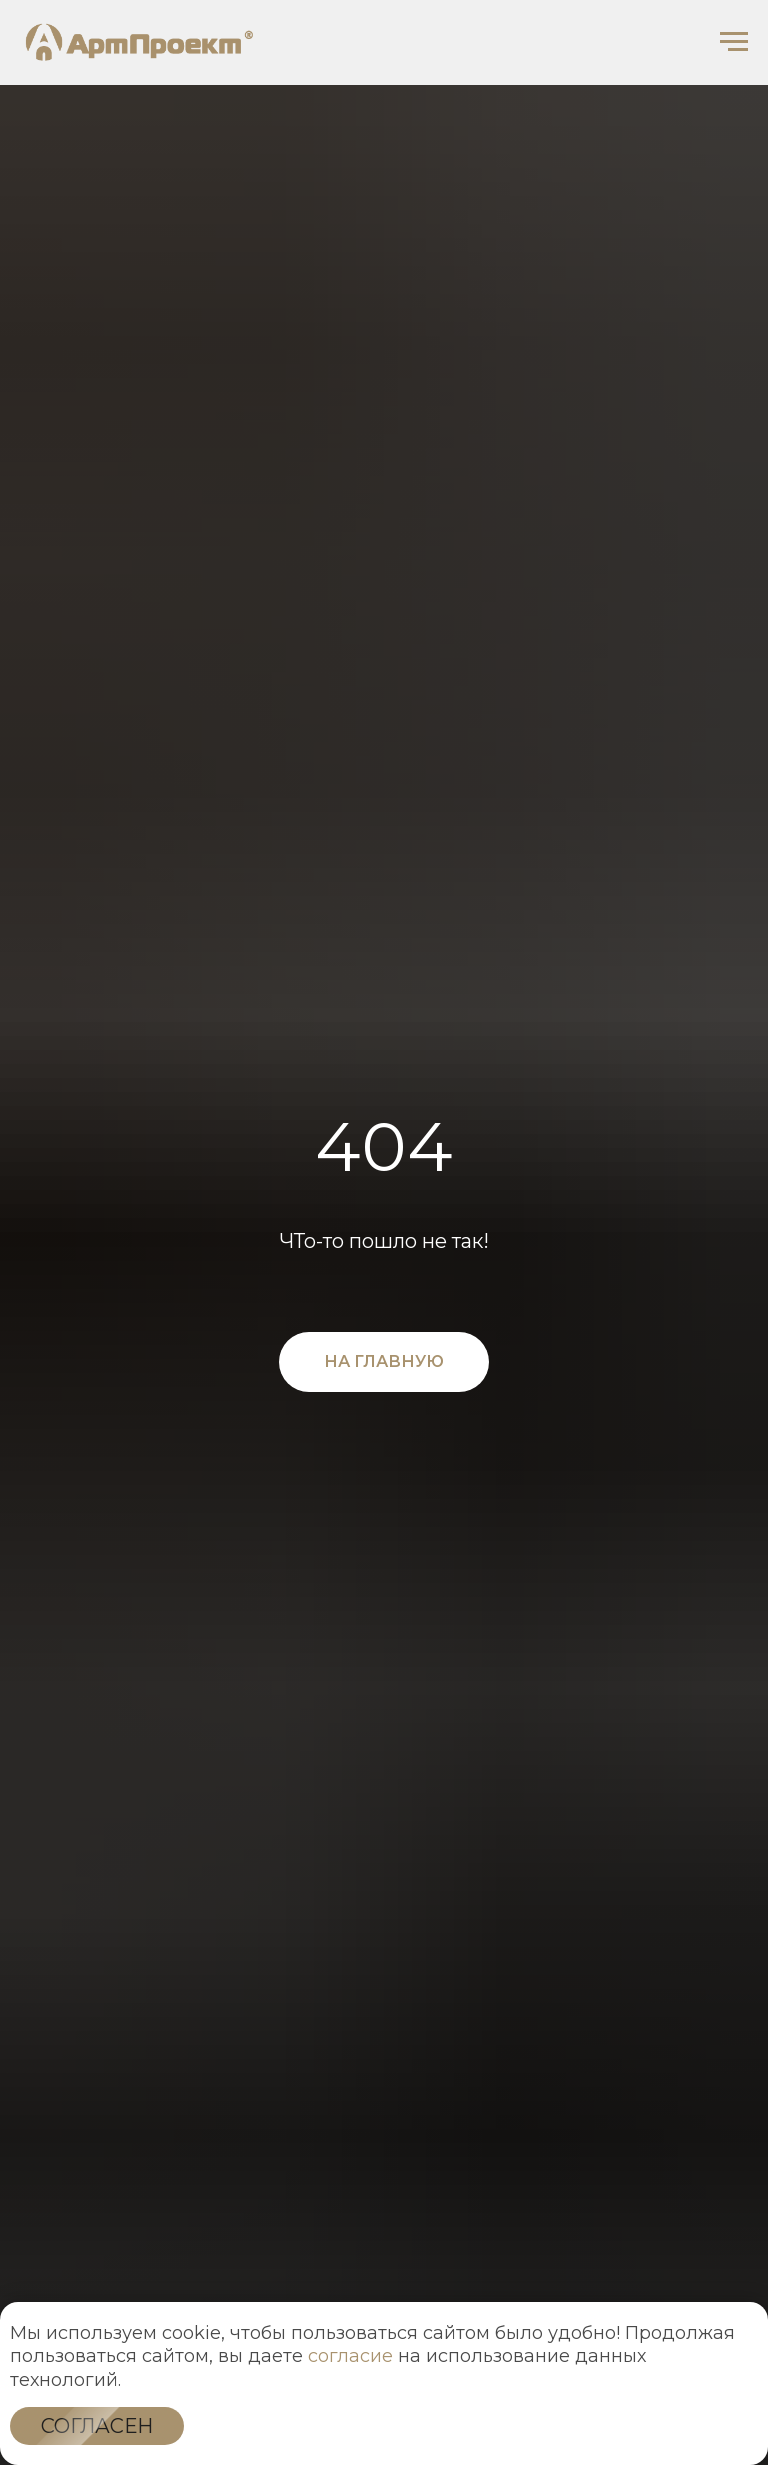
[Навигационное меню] (734, 42)
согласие (350, 2356)
